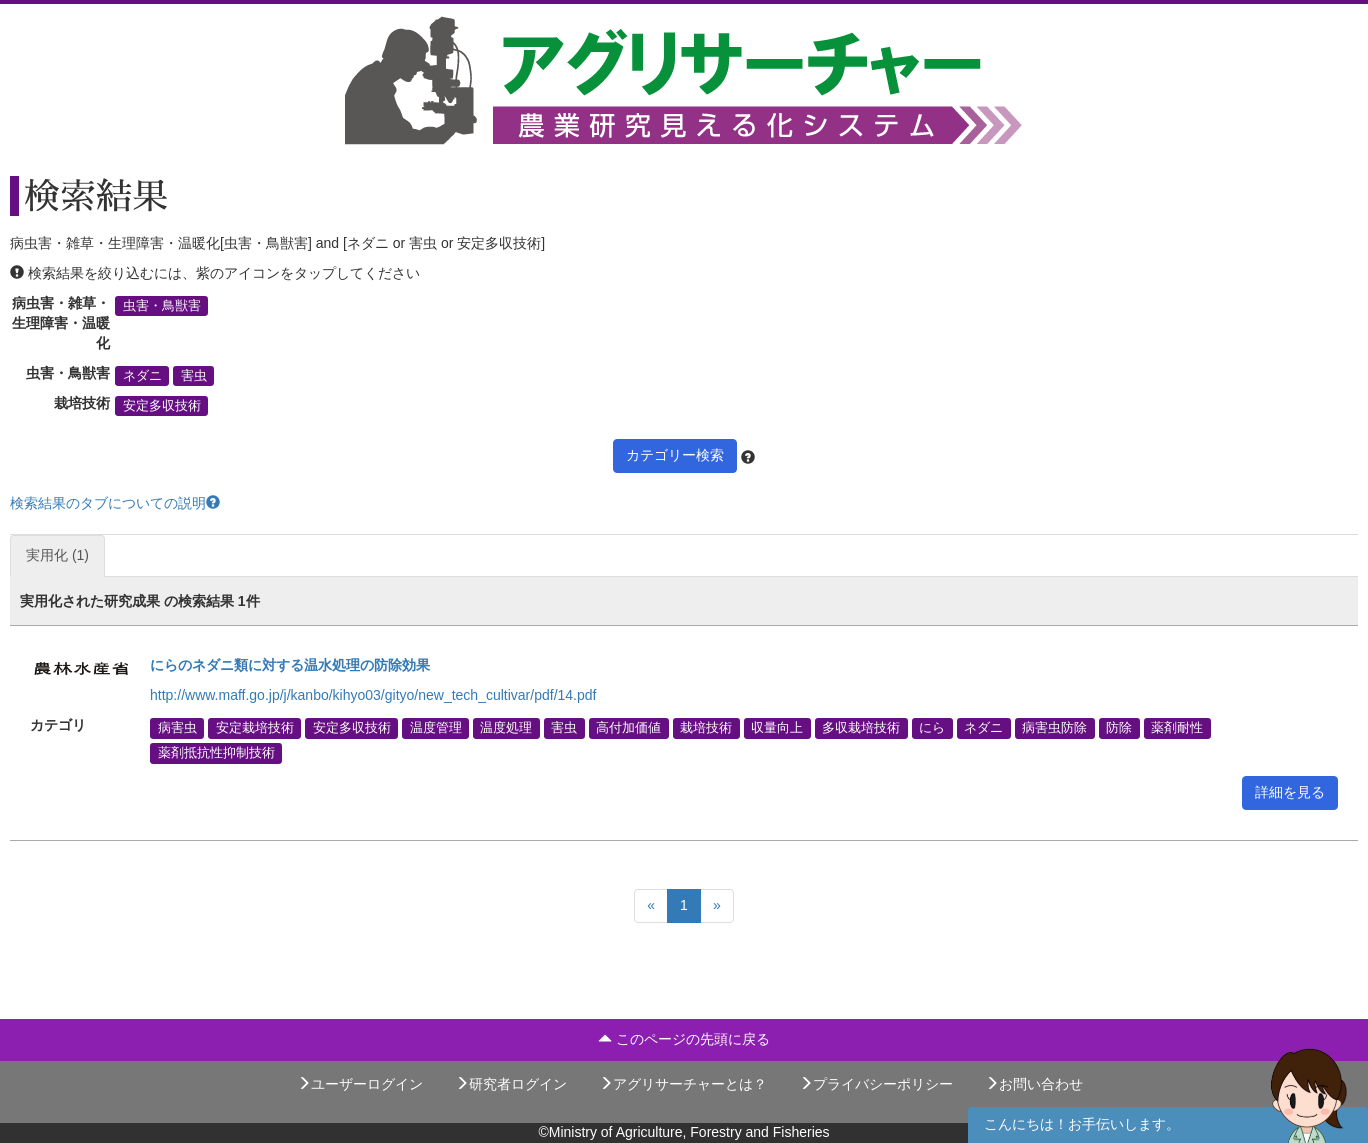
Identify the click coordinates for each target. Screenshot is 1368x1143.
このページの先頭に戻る (684, 1039)
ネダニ (142, 376)
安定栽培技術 (255, 728)
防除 (1119, 728)
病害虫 (177, 728)
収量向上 (777, 728)
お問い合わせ (1034, 1084)
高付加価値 (628, 728)
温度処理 (506, 728)
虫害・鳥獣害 (162, 306)
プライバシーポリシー (876, 1084)
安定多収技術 (162, 406)
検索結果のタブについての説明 (115, 503)
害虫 (194, 376)
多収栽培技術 (861, 728)
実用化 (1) (57, 555)
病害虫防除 (1054, 728)
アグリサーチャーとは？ (683, 1084)
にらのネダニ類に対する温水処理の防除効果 (290, 665)
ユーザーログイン (360, 1084)
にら (932, 728)
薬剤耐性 (1177, 728)
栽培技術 (706, 728)
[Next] (717, 906)
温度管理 (436, 728)
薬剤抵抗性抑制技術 (216, 753)
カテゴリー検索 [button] (675, 455)
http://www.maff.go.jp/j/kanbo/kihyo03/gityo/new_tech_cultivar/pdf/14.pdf (373, 695)
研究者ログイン (511, 1084)
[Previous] (651, 906)
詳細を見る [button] (1290, 792)
